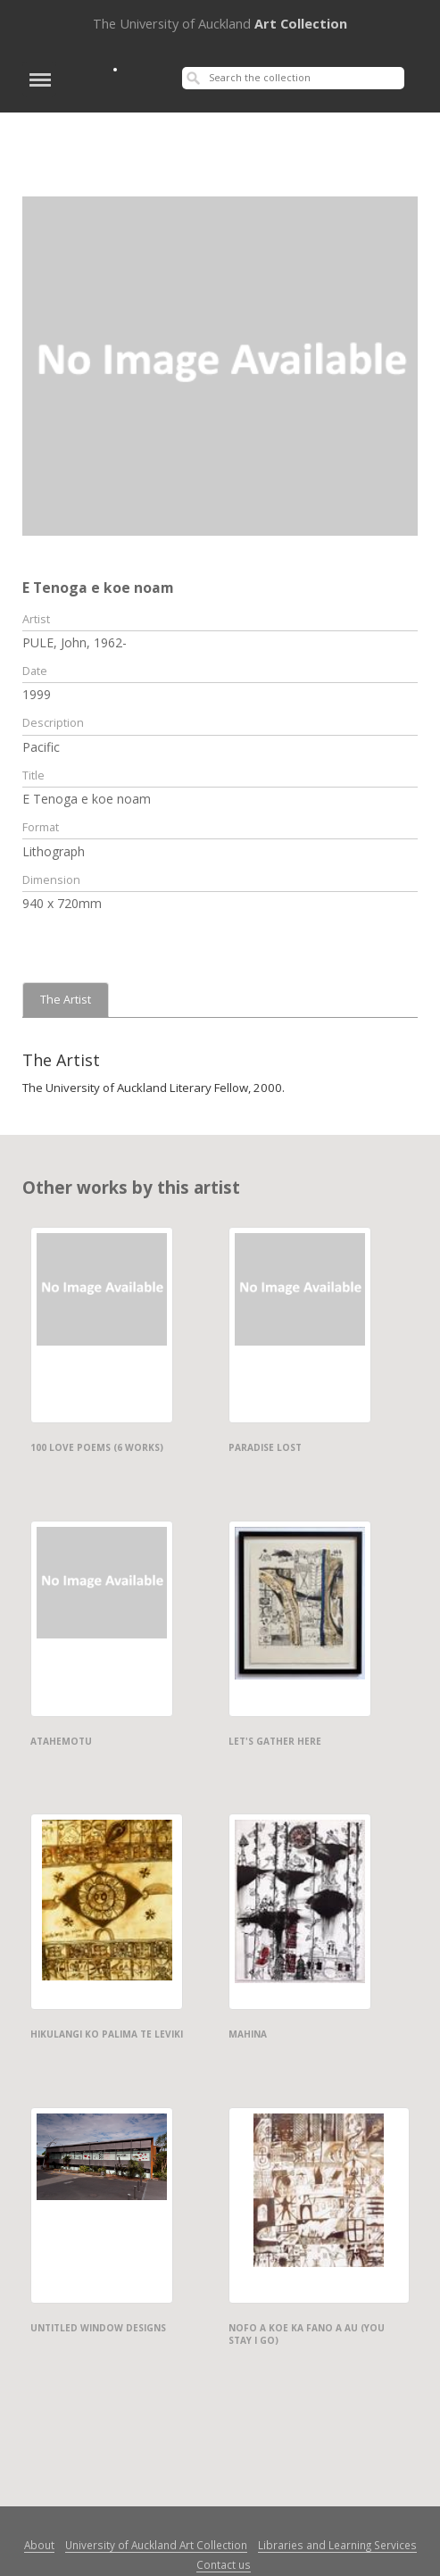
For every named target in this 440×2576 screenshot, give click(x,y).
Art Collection (220, 23)
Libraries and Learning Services (337, 2545)
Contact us (223, 2564)
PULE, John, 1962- (74, 642)
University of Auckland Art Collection (156, 2545)
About (39, 2545)
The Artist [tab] (65, 999)
